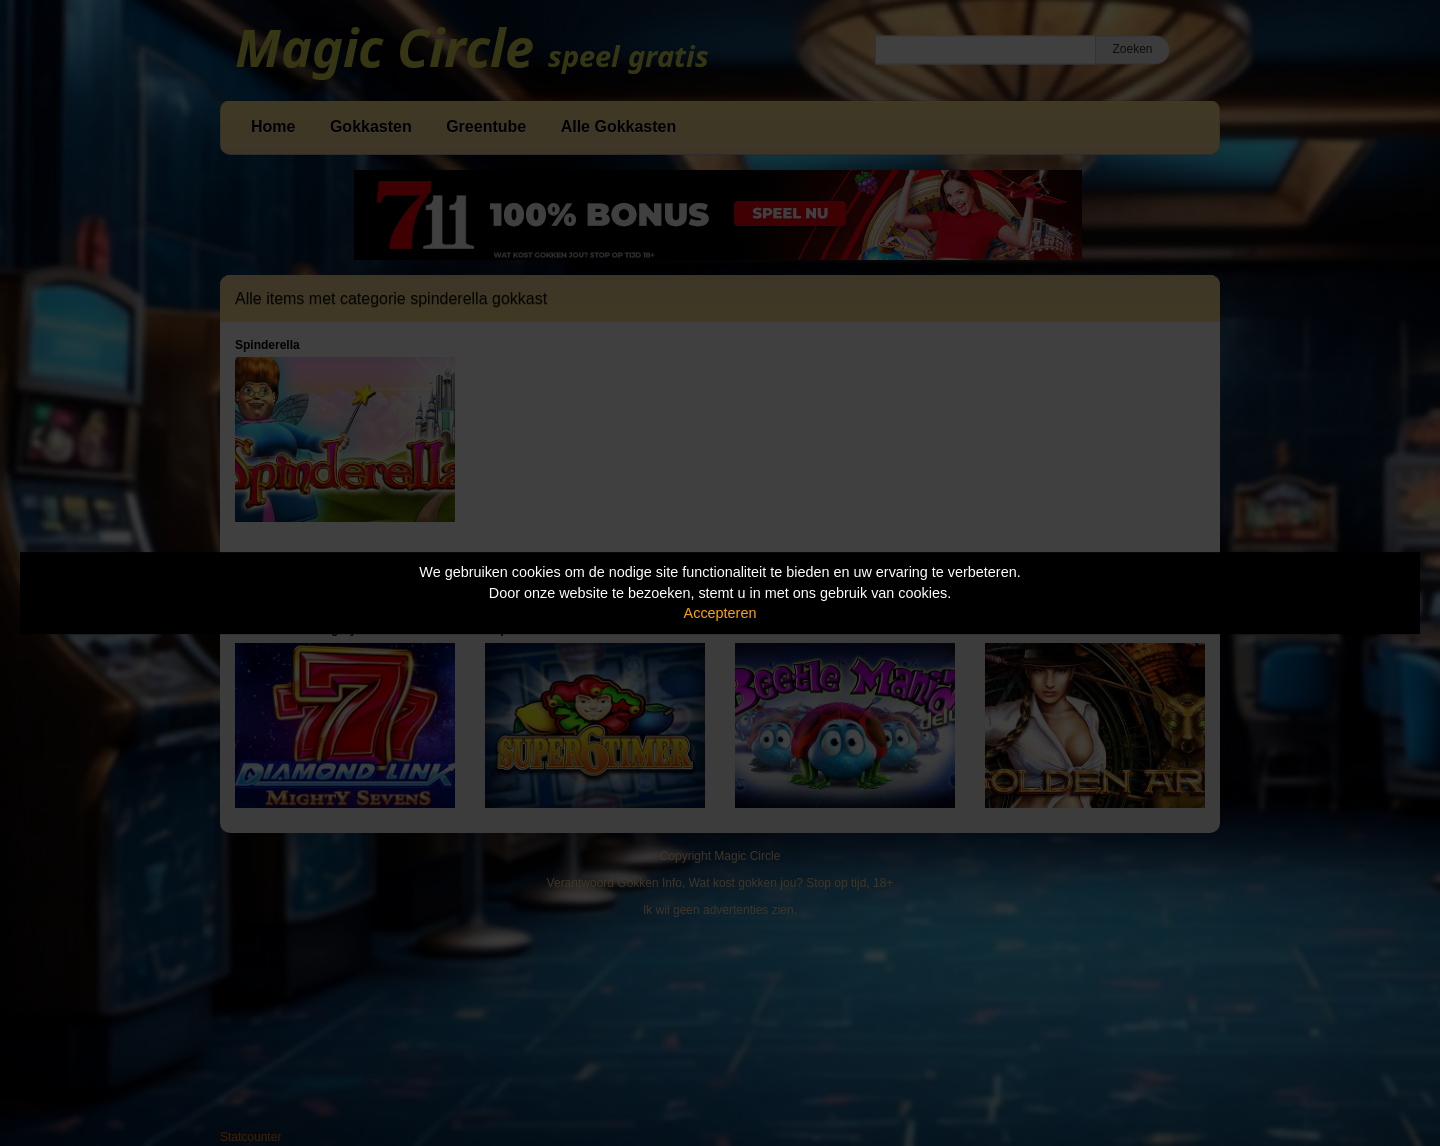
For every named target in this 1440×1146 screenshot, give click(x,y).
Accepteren (720, 613)
